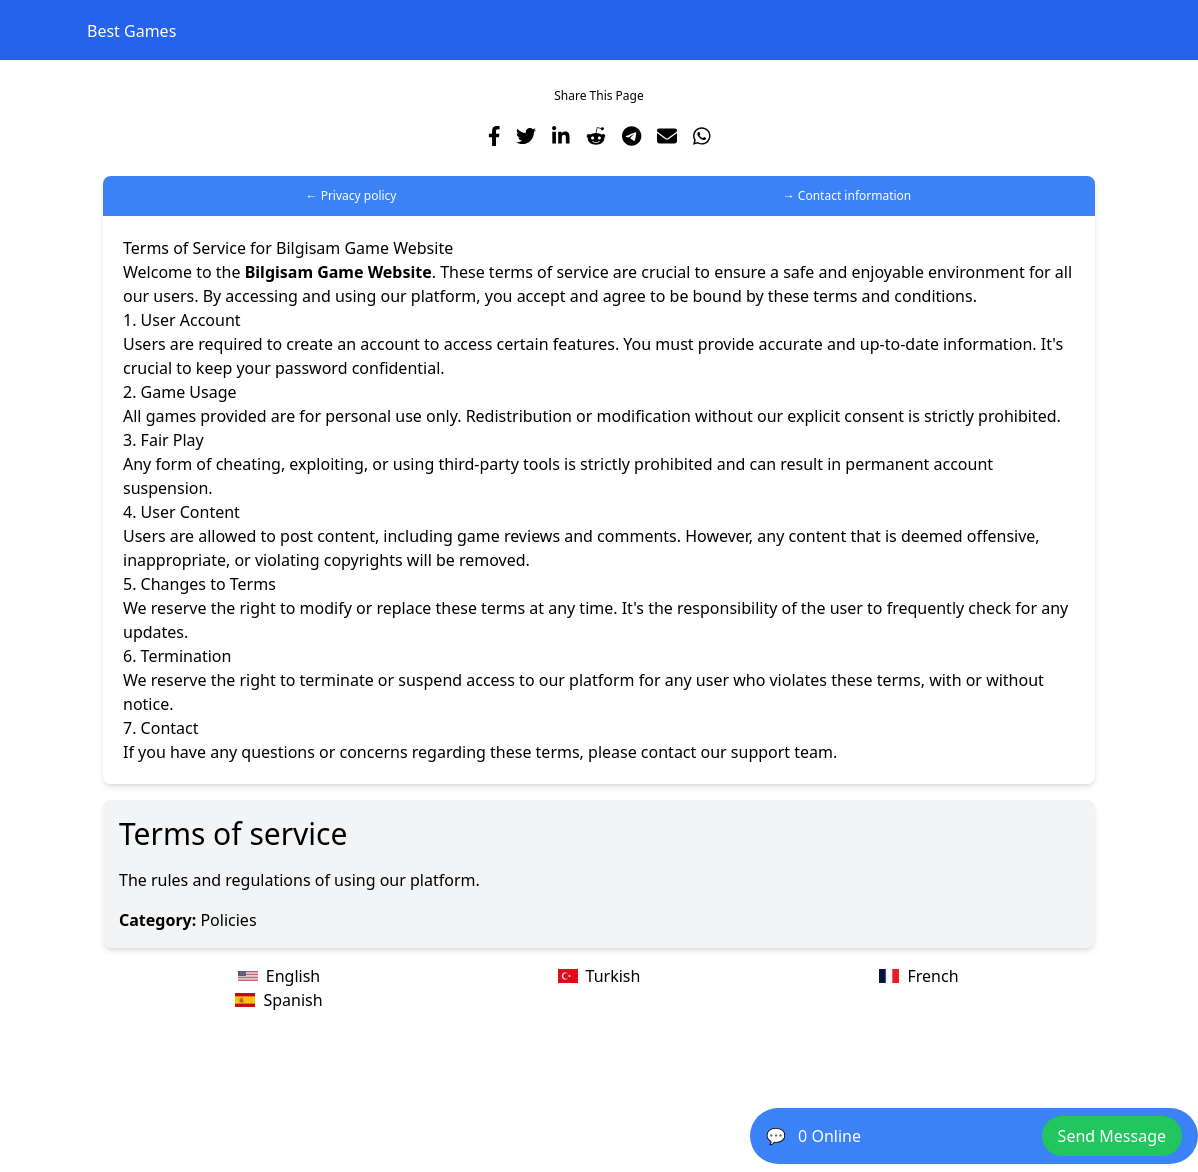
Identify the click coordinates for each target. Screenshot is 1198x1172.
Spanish (278, 1000)
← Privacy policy (351, 195)
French (918, 976)
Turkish (599, 976)
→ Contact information (847, 195)
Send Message (1112, 1136)
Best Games (131, 31)
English (279, 976)
